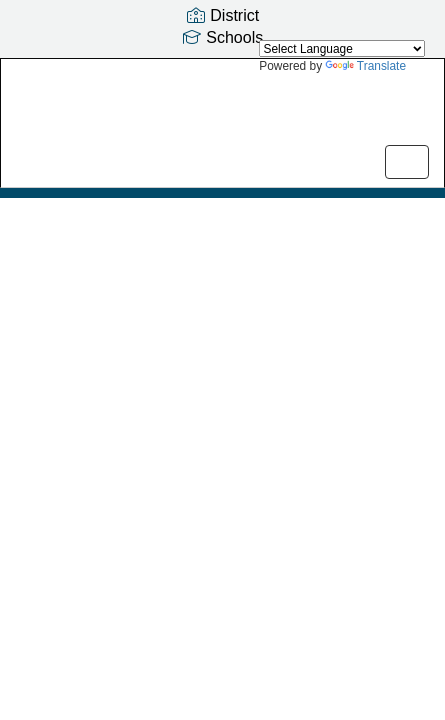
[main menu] (407, 162)
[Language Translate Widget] (342, 48)
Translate (365, 66)
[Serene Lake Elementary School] (222, 108)
